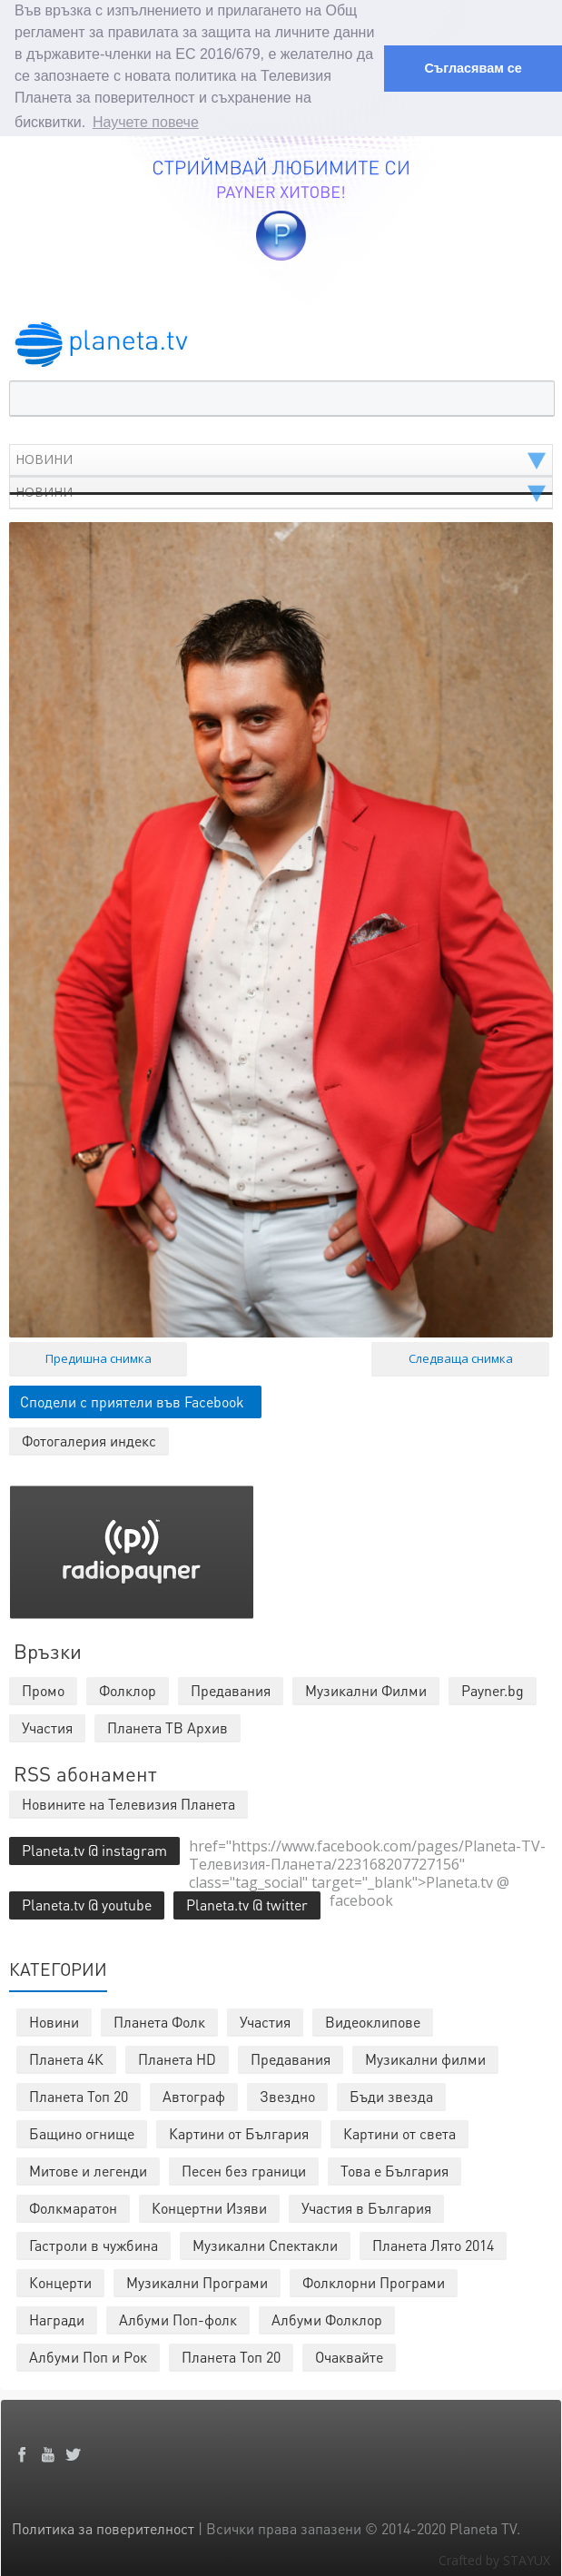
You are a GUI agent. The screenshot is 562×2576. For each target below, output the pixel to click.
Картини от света (399, 2130)
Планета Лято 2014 (433, 2242)
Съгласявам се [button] (472, 68)
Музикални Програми (197, 2279)
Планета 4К (66, 2056)
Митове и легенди (88, 2167)
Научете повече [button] (146, 122)
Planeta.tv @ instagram (94, 1847)
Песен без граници (244, 2167)
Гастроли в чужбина (93, 2242)
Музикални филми (425, 2056)
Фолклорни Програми (373, 2279)
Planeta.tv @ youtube (87, 1901)
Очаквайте (349, 2354)
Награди (56, 2316)
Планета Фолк (159, 2018)
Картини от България (239, 2130)
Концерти (60, 2279)
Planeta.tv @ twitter (247, 1901)
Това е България (394, 2167)
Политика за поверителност (103, 2525)
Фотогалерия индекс (89, 1437)
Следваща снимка (461, 1355)
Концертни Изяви (209, 2205)
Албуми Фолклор (326, 2316)
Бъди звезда (391, 2093)
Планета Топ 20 (78, 2093)
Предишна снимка (98, 1355)
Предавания (290, 2056)
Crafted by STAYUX (494, 2557)
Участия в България (366, 2205)
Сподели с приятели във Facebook (132, 1398)
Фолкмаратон (73, 2205)
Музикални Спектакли (265, 2242)
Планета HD (177, 2056)
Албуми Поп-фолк (178, 2316)
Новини (54, 2018)
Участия (265, 2018)
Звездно (287, 2093)
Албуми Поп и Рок (88, 2354)
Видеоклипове (372, 2018)
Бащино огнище (81, 2130)
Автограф (194, 2093)
